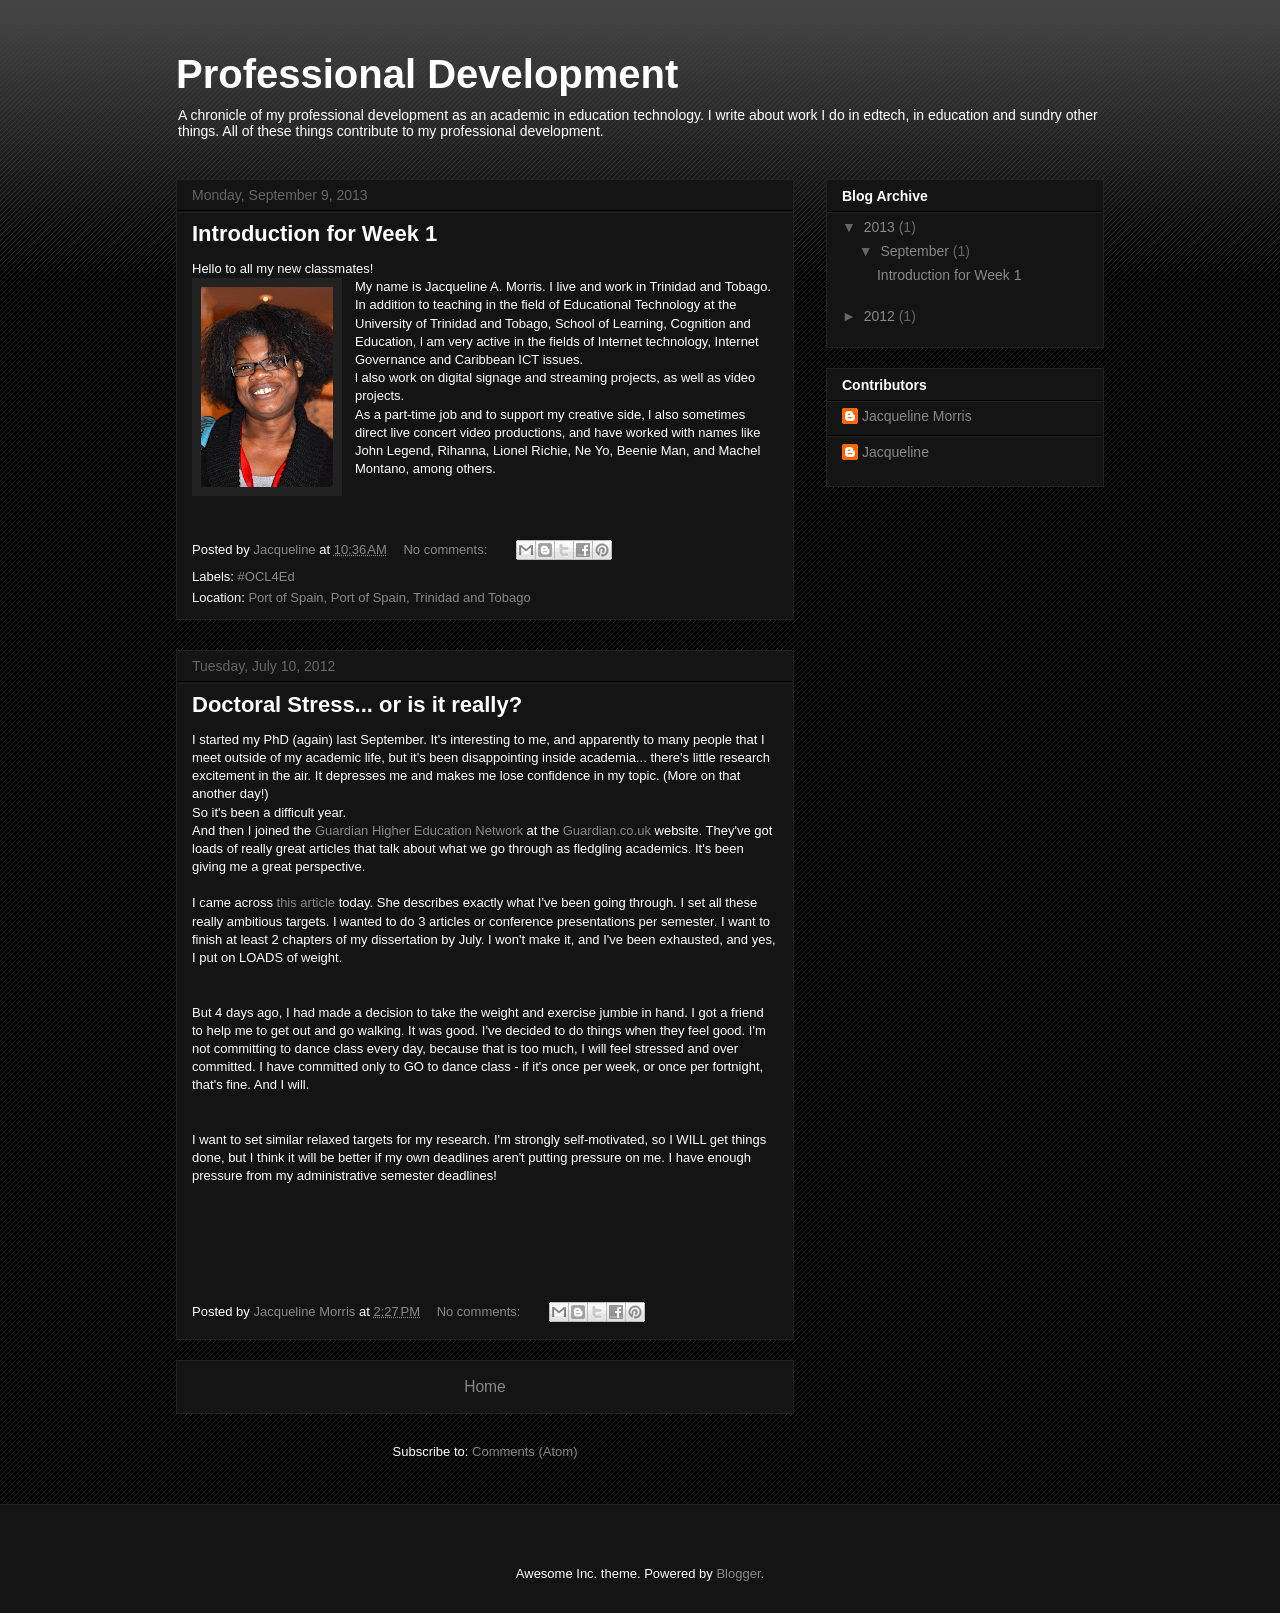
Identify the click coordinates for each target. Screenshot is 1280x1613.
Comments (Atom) (524, 1451)
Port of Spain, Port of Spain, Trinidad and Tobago (389, 597)
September (916, 251)
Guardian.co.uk (607, 830)
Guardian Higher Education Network (419, 830)
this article (306, 902)
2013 (881, 227)
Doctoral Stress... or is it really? (357, 704)
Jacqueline (895, 452)
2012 (881, 316)
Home (485, 1386)
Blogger (738, 1573)
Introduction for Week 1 (314, 233)
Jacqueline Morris (917, 416)
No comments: (446, 549)
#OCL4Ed (266, 576)
